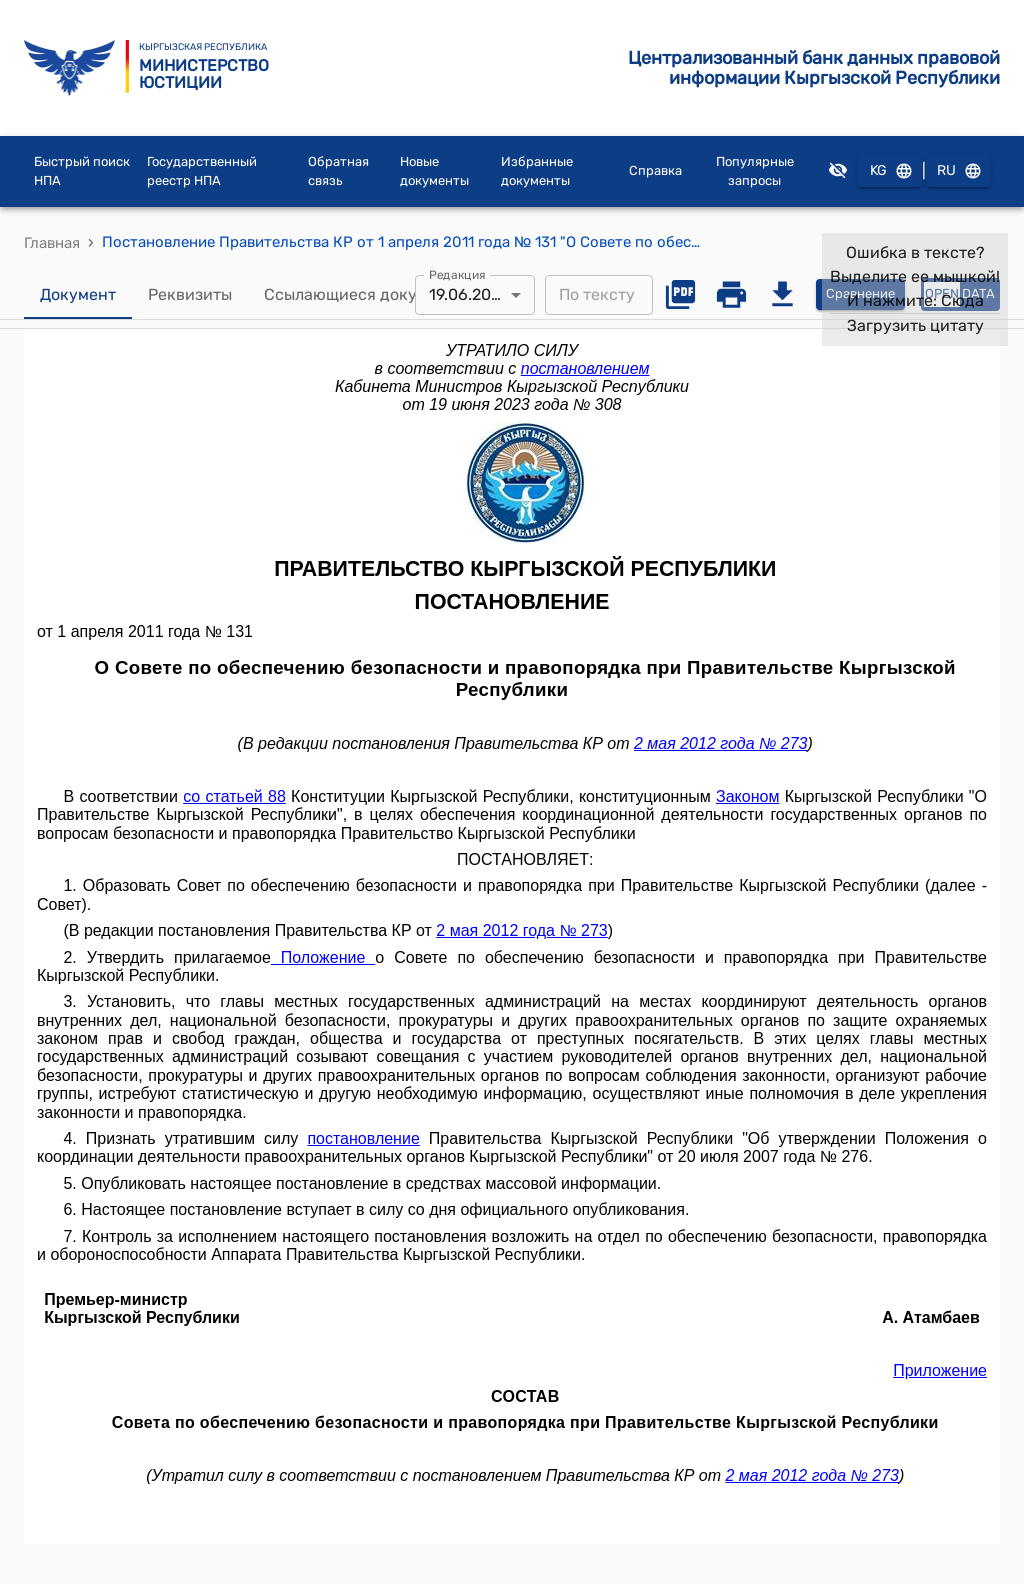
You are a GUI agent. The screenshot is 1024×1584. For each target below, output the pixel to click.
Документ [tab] (78, 295)
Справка (655, 170)
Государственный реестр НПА (202, 171)
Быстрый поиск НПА (82, 171)
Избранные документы (537, 171)
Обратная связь (338, 171)
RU (958, 171)
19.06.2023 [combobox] (469, 294)
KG (890, 171)
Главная (52, 243)
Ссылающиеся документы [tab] (365, 295)
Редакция (457, 274)
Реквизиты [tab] (190, 295)
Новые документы (434, 171)
